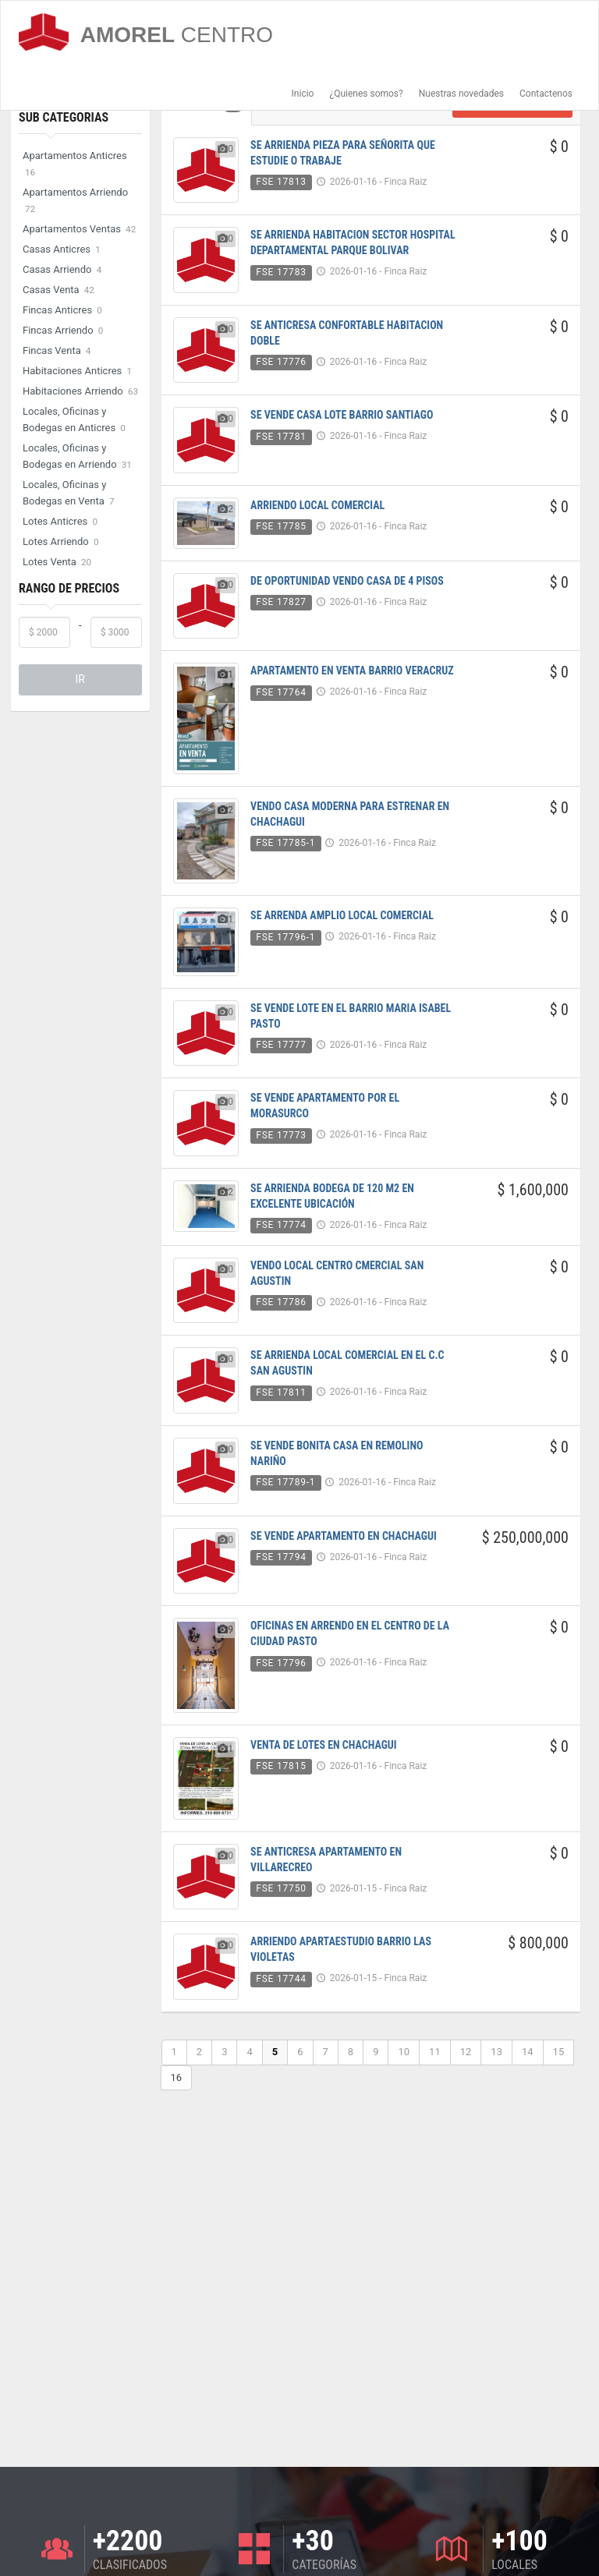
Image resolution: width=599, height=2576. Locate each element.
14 (527, 2052)
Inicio (303, 93)
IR (80, 679)
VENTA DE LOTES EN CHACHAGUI (323, 1745)
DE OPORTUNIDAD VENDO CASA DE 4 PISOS (347, 581)
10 (403, 2052)
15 (559, 2052)
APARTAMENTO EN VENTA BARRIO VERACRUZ (352, 670)
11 (435, 2052)
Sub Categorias (63, 117)
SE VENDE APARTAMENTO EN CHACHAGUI (343, 1536)
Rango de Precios (69, 588)
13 (496, 2052)
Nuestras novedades (461, 93)
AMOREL (146, 32)
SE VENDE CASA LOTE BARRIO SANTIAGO (341, 415)
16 (177, 2077)
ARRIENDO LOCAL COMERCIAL (317, 505)
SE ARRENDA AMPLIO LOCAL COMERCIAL (342, 915)
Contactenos (545, 93)
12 (466, 2052)
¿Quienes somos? (365, 93)
